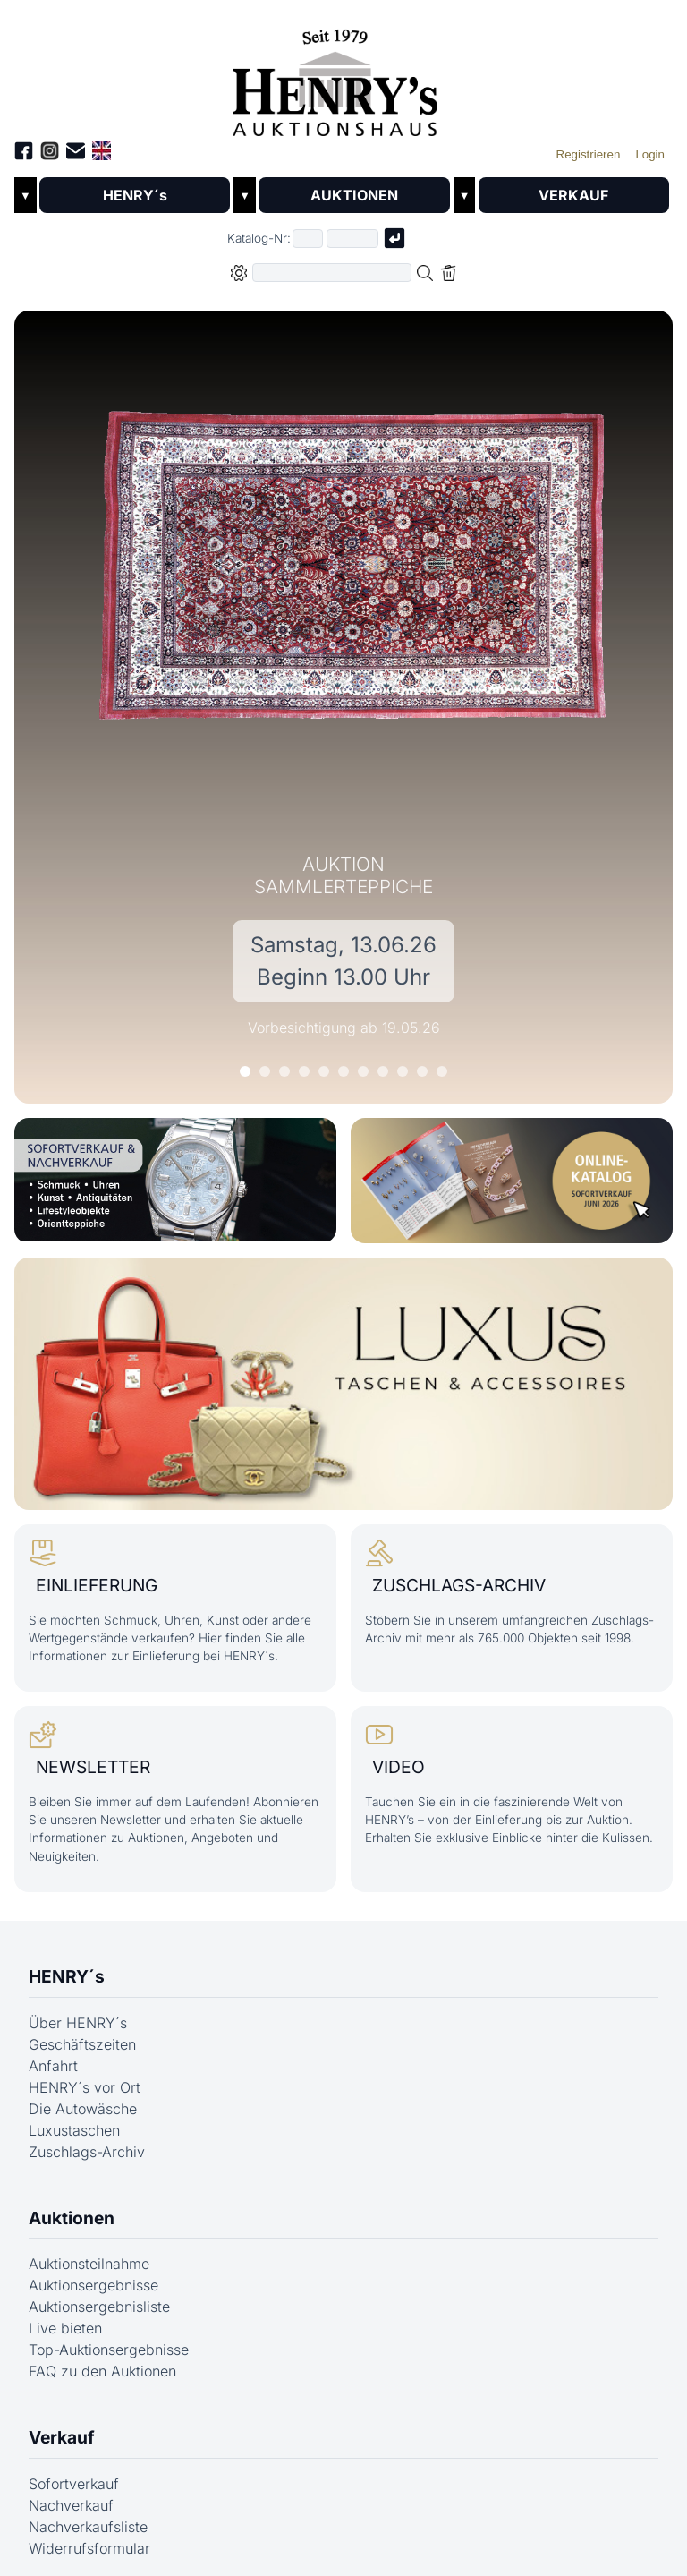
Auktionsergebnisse (93, 2285)
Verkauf (62, 2437)
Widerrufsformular (89, 2548)
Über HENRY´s (78, 2023)
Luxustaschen (74, 2130)
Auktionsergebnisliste (99, 2307)
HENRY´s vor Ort (84, 2087)
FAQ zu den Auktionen (102, 2371)
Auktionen (71, 2218)
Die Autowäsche (83, 2109)
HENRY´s (135, 195)
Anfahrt (53, 2066)
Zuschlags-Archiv (87, 2152)
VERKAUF (573, 195)
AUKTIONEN (354, 195)
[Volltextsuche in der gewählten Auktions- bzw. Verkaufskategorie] (331, 272)
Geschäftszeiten (82, 2044)
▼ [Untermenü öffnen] (25, 195)
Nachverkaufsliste (88, 2527)
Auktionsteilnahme (89, 2264)
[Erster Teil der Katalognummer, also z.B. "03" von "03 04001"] (308, 238)
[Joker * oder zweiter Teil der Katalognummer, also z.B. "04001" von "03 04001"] (352, 238)
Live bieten (65, 2328)
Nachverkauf (71, 2505)
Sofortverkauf (74, 2484)
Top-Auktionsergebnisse (109, 2349)
